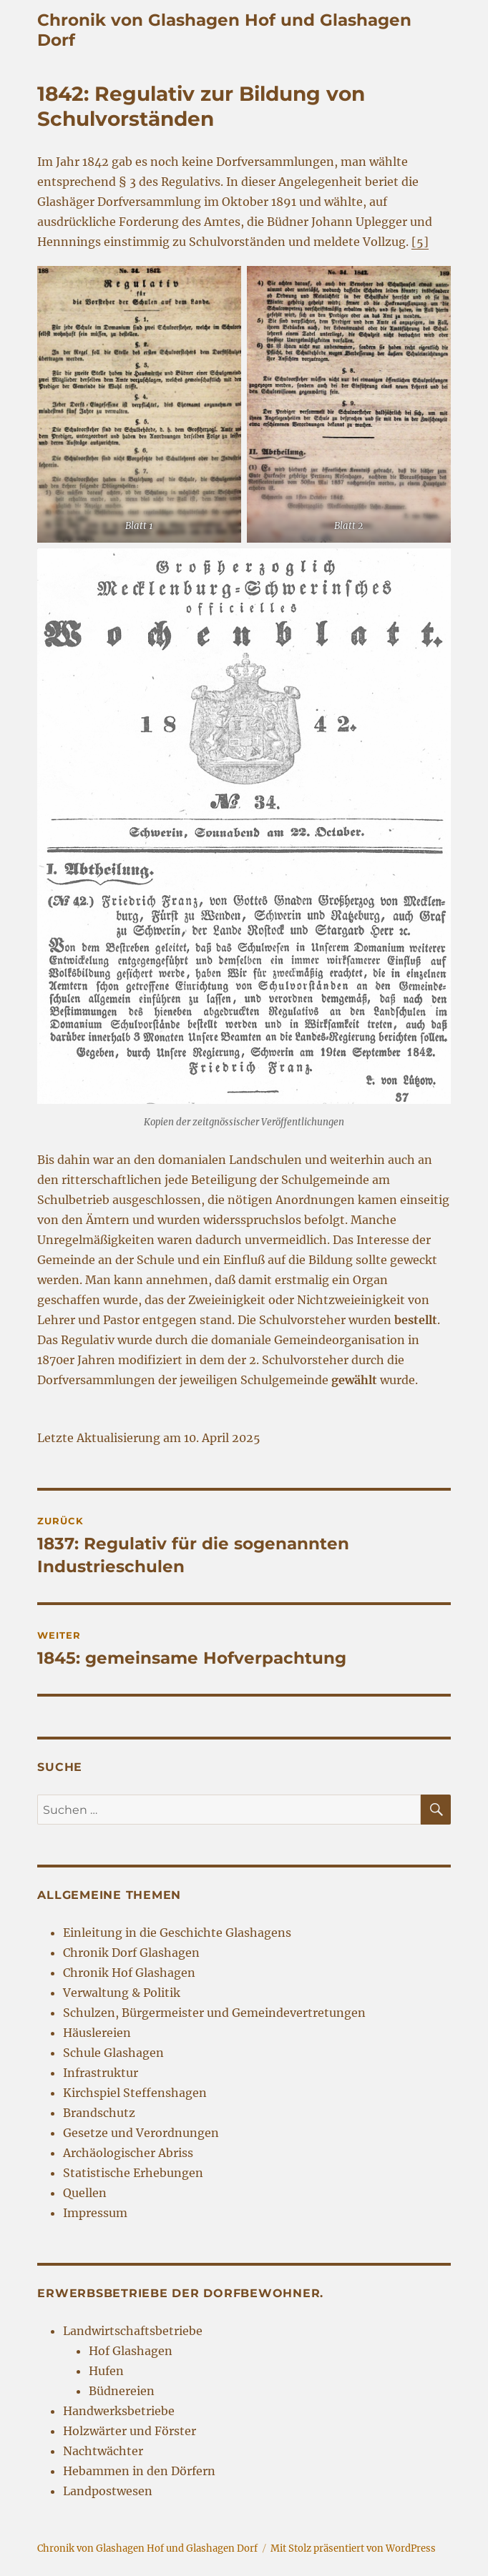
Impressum (95, 2213)
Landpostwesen (107, 2491)
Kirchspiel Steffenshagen (135, 2093)
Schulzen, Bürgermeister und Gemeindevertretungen (214, 2012)
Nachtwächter (103, 2451)
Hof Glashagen (130, 2351)
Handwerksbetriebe (119, 2411)
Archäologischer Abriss (128, 2153)
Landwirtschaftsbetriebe (132, 2331)
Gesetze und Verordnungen (141, 2133)
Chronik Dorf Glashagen (131, 1952)
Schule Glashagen (113, 2052)
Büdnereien (122, 2391)
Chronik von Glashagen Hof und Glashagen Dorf (147, 2548)
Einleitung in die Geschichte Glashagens (177, 1932)
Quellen (85, 2193)
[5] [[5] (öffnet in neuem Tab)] (420, 242)
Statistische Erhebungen (133, 2173)
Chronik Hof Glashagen (129, 1972)
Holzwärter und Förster (129, 2431)
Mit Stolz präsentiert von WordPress (353, 2548)
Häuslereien (97, 2032)
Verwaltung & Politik (121, 1992)
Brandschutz (99, 2113)
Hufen (106, 2371)
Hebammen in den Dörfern (139, 2471)
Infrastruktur (100, 2073)
